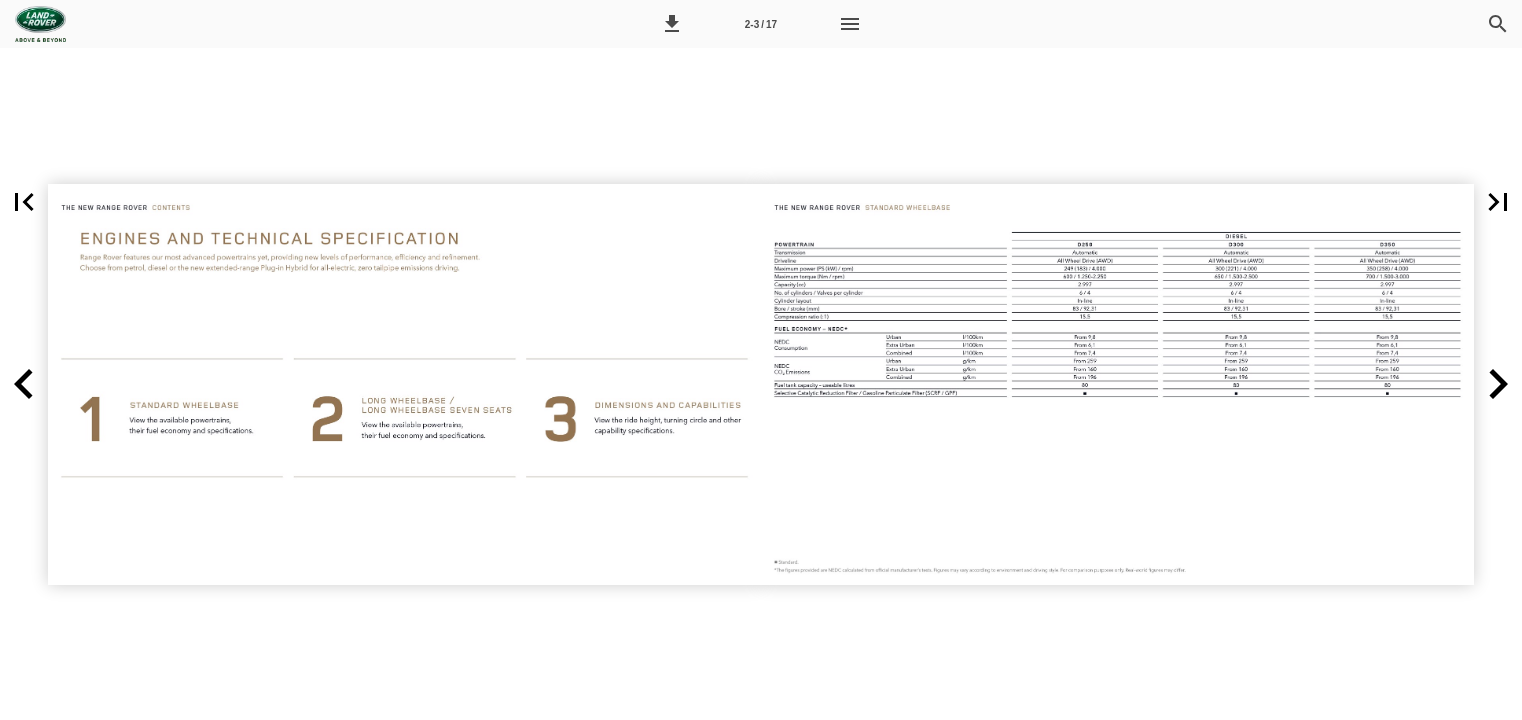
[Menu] (850, 24)
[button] (672, 24)
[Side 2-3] (761, 24)
